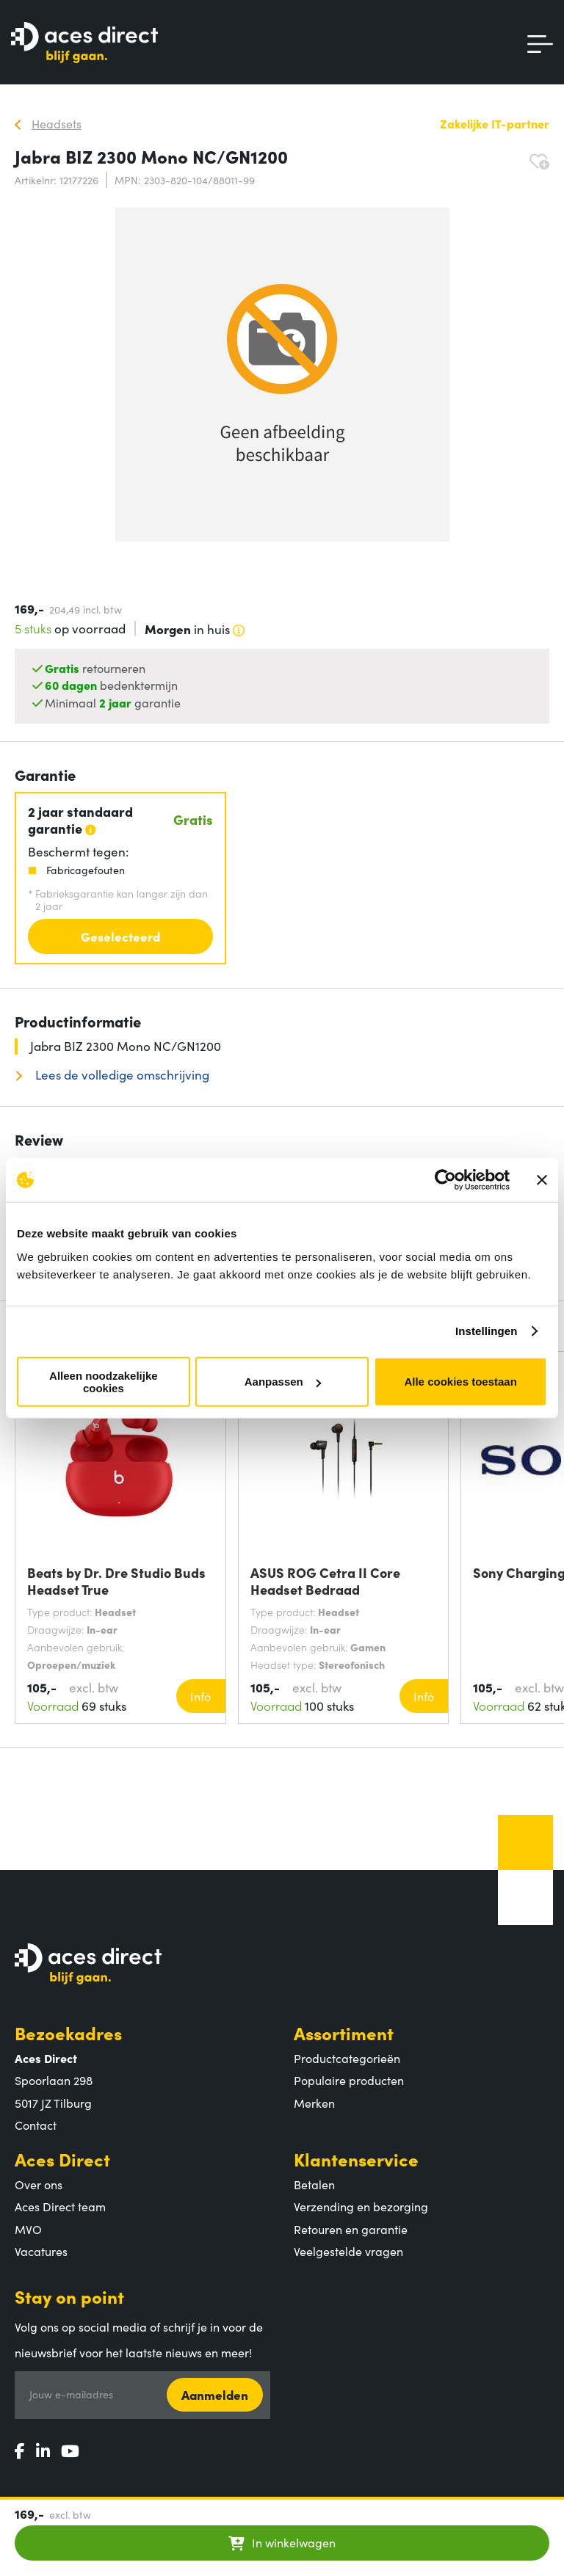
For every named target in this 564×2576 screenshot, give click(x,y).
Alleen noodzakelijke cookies (103, 1381)
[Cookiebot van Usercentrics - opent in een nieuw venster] (445, 1180)
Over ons (38, 2184)
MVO (28, 2229)
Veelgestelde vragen (348, 2251)
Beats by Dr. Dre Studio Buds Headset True (116, 1581)
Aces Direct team (60, 2206)
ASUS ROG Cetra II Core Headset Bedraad (325, 1581)
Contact (36, 2125)
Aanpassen (283, 1381)
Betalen (314, 2184)
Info (200, 1696)
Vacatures (41, 2251)
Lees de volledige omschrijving (120, 1075)
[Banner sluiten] (542, 1180)
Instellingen (486, 1331)
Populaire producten (349, 2080)
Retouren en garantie (351, 2229)
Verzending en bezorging (361, 2206)
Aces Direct (62, 2159)
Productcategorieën (347, 2058)
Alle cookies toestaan (460, 1381)
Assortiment (344, 2032)
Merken (314, 2103)
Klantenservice (356, 2159)
